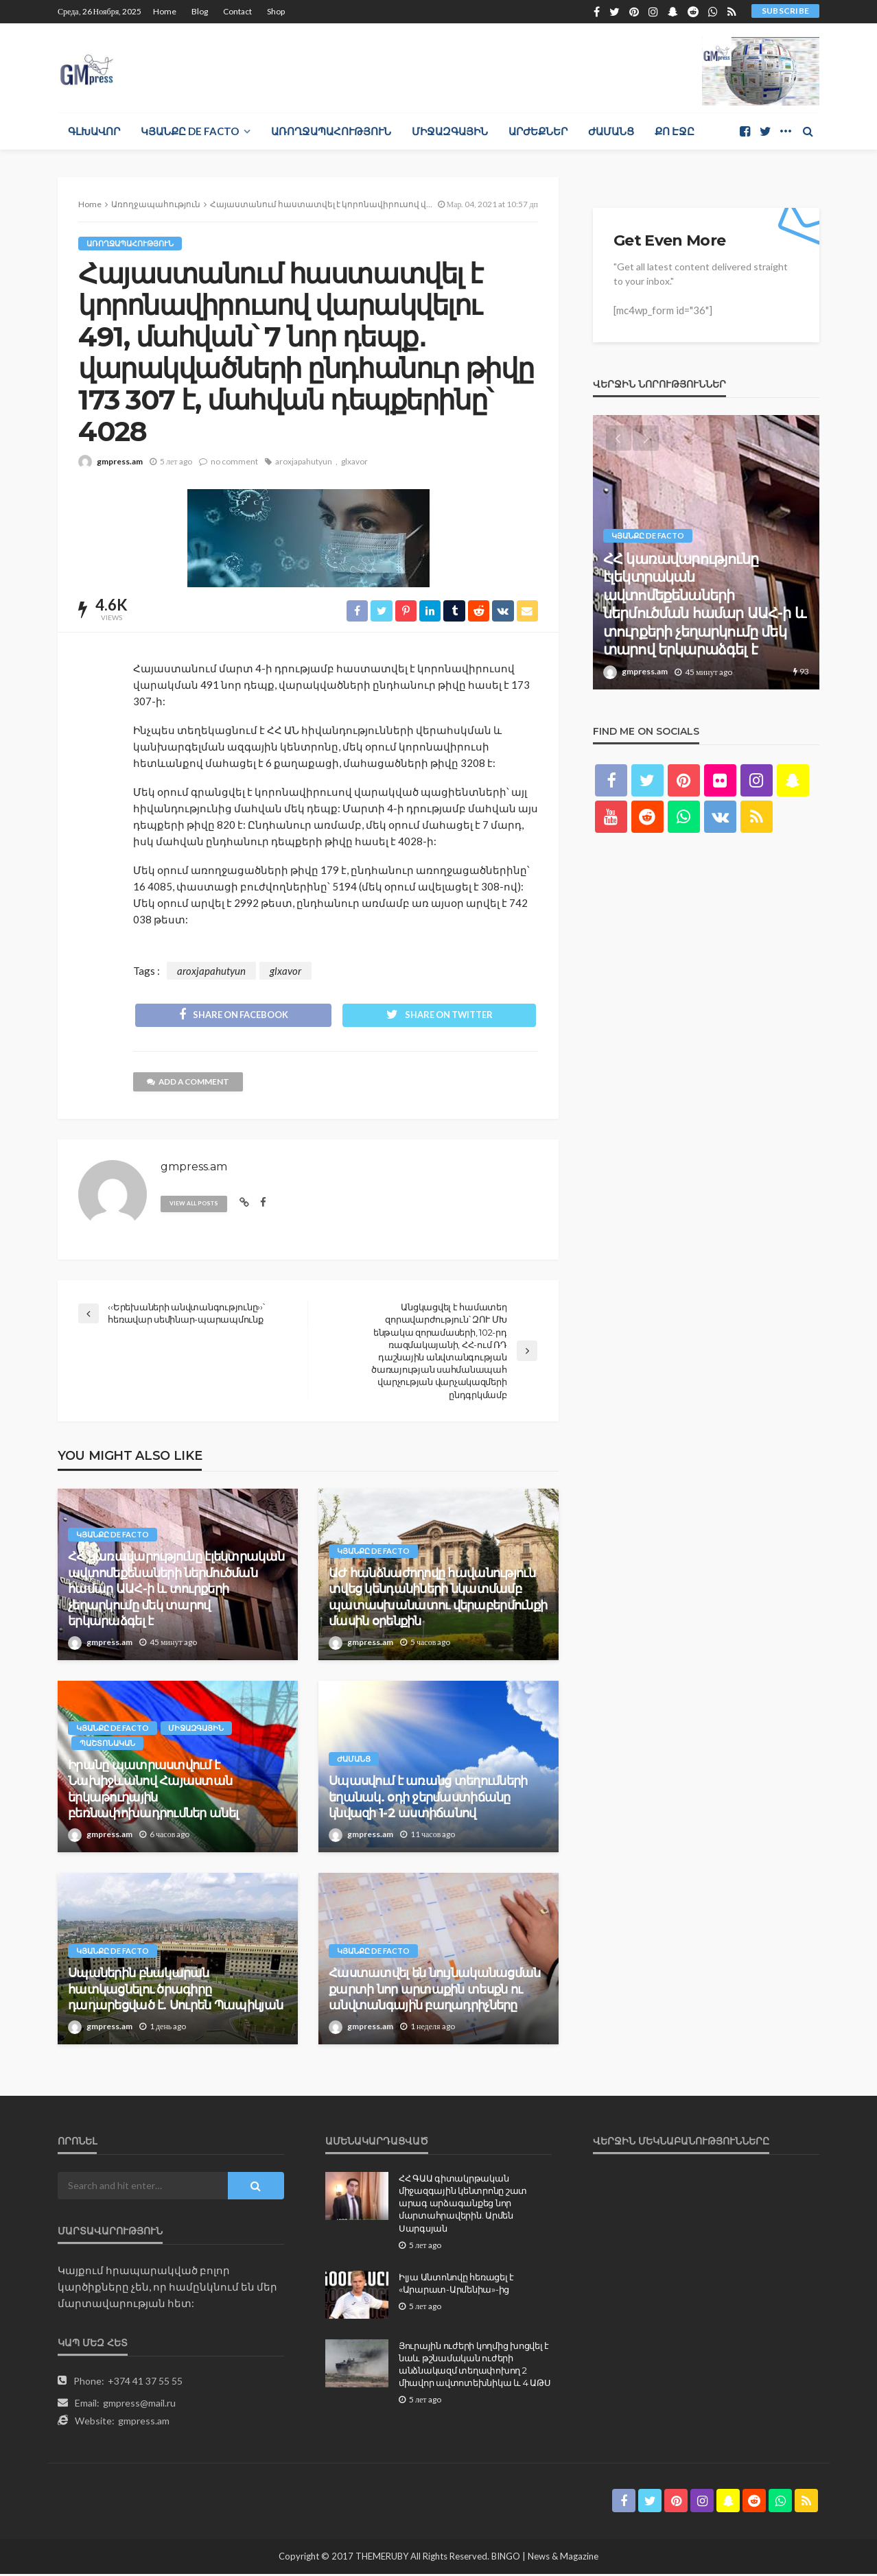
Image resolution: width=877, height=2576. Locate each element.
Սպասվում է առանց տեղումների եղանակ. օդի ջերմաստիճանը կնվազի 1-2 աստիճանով (428, 1799)
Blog (199, 11)
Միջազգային (450, 131)
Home (164, 11)
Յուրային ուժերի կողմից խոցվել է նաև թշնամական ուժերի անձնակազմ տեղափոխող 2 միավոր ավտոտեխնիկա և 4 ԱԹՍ (474, 2366)
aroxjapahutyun (303, 461)
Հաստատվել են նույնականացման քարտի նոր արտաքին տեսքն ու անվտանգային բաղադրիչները (435, 1991)
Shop (276, 11)
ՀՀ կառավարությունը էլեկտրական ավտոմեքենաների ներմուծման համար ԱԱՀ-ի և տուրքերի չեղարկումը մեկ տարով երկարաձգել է (176, 1591)
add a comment (189, 1083)
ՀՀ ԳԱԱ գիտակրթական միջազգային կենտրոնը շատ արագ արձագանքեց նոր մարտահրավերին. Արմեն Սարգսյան (463, 2205)
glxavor (354, 461)
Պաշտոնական (107, 1744)
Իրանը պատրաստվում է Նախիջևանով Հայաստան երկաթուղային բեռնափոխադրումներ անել (153, 1791)
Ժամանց (611, 131)
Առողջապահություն (331, 131)
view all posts (195, 1205)
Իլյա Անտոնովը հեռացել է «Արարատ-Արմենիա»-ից (456, 2285)
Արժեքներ (538, 131)
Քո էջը (674, 131)
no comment (234, 461)
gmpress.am (120, 461)
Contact (237, 11)
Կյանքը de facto (190, 131)
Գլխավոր (94, 131)
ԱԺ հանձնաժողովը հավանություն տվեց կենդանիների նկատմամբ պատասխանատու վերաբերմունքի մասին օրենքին (438, 1599)
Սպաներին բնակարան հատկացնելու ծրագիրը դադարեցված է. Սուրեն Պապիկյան (175, 1991)
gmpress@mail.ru (139, 2405)
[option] (706, 552)
